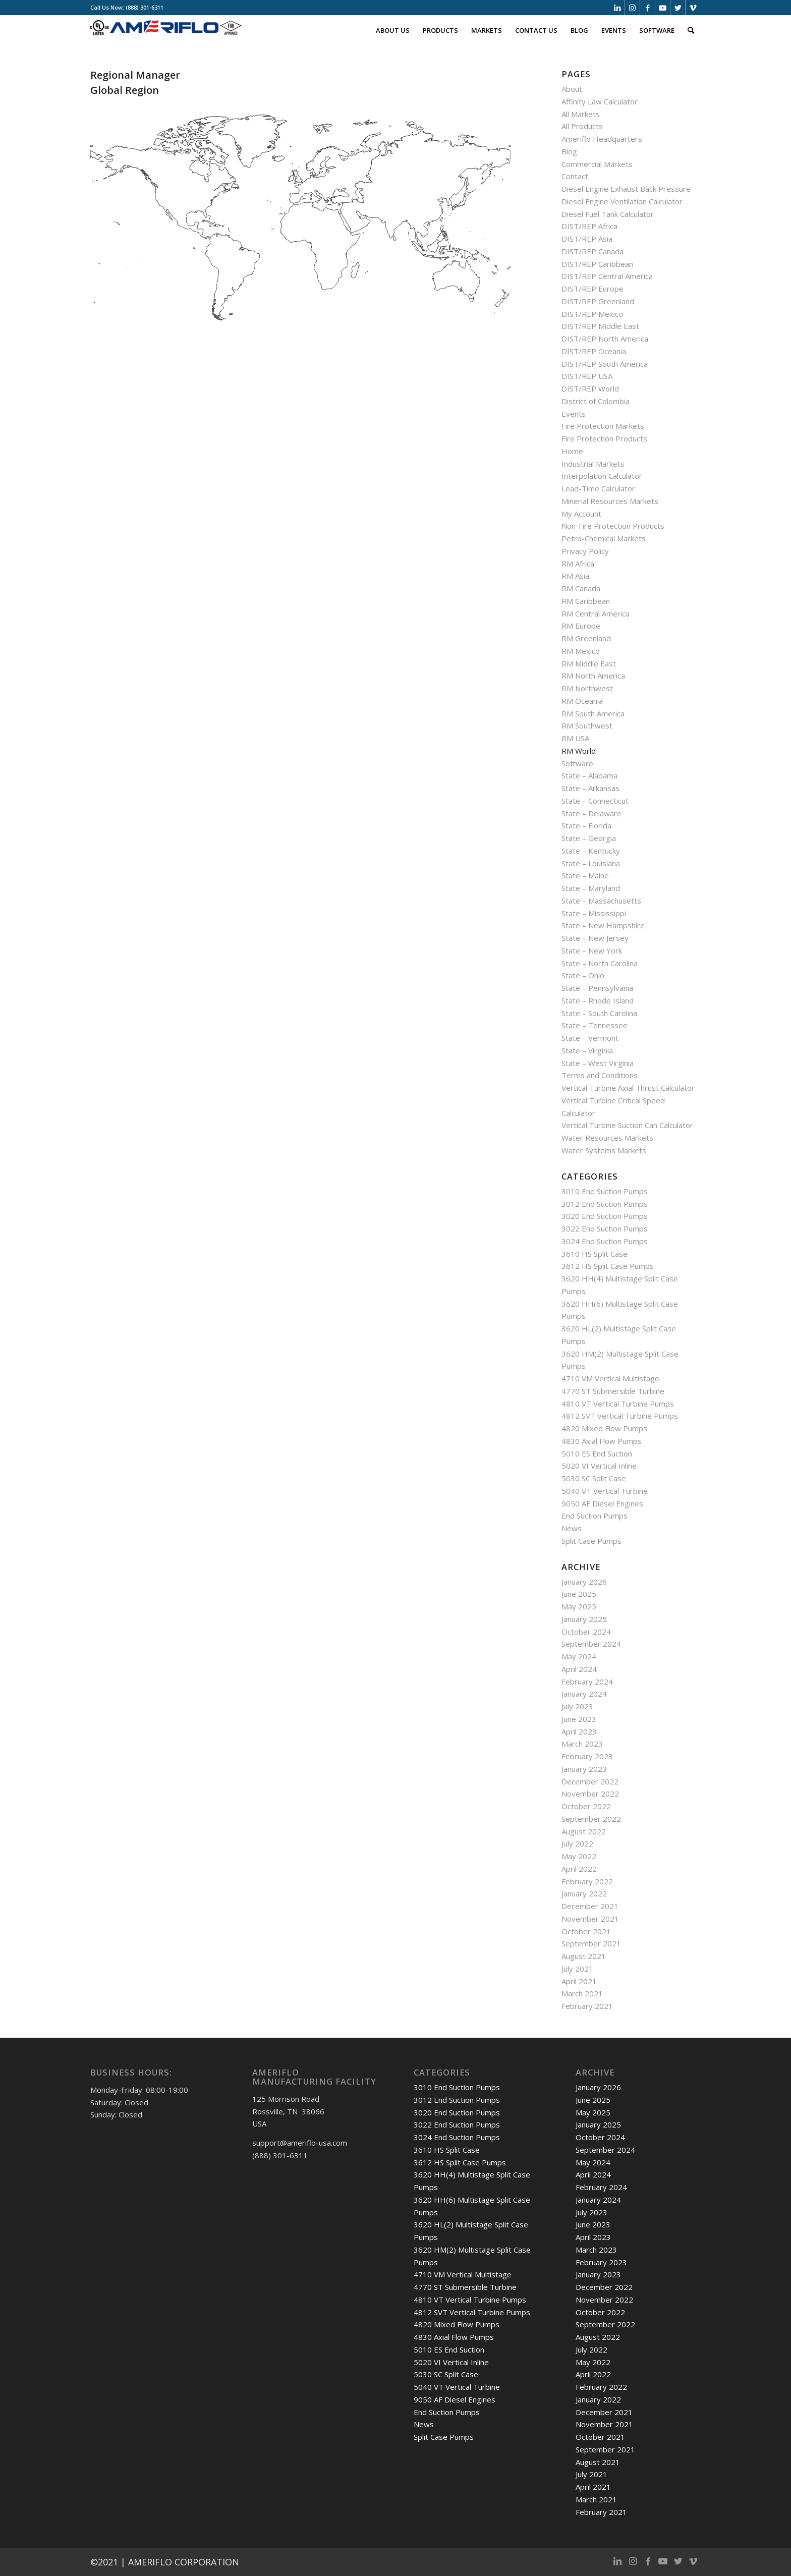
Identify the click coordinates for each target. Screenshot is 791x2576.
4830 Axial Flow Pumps (601, 1441)
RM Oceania (582, 701)
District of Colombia (595, 401)
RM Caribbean (585, 601)
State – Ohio (582, 975)
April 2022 (579, 1869)
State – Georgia (588, 838)
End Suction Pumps (594, 1515)
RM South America (593, 713)
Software (577, 763)
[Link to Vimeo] (693, 7)
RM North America (593, 675)
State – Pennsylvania (597, 988)
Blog (569, 151)
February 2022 (587, 1881)
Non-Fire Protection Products (612, 526)
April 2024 (579, 1669)
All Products (582, 126)
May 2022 (578, 1856)
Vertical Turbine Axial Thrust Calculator (628, 1088)
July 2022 (577, 1843)
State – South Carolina (599, 1013)
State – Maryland (590, 888)
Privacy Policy (585, 551)
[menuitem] (392, 30)
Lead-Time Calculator (598, 488)
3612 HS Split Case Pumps (607, 1266)
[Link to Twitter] (677, 7)
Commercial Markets (597, 164)
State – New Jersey (595, 938)
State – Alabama (589, 775)
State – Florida (586, 825)
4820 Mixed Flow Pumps (604, 1428)
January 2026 (584, 1582)
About (571, 89)
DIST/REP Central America (607, 276)
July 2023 (577, 1706)
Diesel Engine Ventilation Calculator (622, 201)
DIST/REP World (590, 388)
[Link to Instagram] (632, 7)
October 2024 (586, 1632)
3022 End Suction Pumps (604, 1228)
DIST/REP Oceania (593, 351)
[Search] (691, 30)
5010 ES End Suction (596, 1453)
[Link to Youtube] (662, 7)
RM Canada (580, 588)
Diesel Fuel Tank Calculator (607, 214)
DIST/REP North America (604, 338)
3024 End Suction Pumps (604, 1241)
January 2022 (584, 1893)
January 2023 (584, 1769)
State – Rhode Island (597, 1000)
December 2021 (589, 1906)
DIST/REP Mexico (592, 314)
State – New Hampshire (603, 925)
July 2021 (577, 1969)
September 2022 (591, 1819)
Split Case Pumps (591, 1541)
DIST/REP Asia (586, 239)
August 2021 (583, 1956)
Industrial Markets (593, 464)
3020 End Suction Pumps (604, 1216)
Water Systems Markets (603, 1150)
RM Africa (577, 563)
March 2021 (582, 1993)
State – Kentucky (590, 851)
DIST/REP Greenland (597, 301)
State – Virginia (587, 1050)
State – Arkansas (590, 788)
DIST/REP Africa (589, 226)
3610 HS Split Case (594, 1254)
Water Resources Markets (607, 1138)
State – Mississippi (593, 913)
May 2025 (578, 1606)
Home (572, 451)
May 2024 (578, 1656)
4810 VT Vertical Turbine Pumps (617, 1403)
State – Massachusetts (601, 900)
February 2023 (587, 1756)
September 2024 (591, 1644)
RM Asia (575, 576)
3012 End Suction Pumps (604, 1204)
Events (573, 414)
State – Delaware (591, 813)
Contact (574, 176)
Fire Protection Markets (602, 426)
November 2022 (590, 1793)
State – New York (591, 950)
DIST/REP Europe (592, 289)
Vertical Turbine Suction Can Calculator (627, 1125)
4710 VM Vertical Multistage (610, 1378)
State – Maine (585, 875)
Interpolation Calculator (601, 476)
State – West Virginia (597, 1063)
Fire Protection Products (604, 438)
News (571, 1528)
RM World (578, 751)
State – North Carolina (599, 963)
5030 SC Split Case (593, 1478)
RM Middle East (588, 663)
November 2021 (590, 1919)
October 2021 (586, 1931)
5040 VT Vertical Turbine (604, 1491)
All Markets (580, 114)
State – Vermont (589, 1038)
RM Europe (580, 626)
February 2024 (587, 1681)
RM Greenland (586, 638)
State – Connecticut (595, 801)
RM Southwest (586, 725)
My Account (581, 514)
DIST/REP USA (586, 376)
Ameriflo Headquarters (601, 139)
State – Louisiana (590, 863)
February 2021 (587, 2006)
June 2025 (578, 1594)
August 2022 (583, 1831)
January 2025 (584, 1619)
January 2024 (584, 1694)
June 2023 (578, 1719)
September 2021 (591, 1943)
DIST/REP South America (604, 364)
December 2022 (589, 1781)
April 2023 (579, 1731)
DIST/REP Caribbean (597, 264)
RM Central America (595, 613)
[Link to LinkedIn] (617, 7)
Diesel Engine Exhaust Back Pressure (626, 189)
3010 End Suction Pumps (604, 1191)
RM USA (575, 738)
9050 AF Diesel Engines (602, 1503)
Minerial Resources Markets (609, 501)
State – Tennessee (594, 1025)
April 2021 (579, 1981)
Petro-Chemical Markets (603, 538)
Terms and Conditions (599, 1075)
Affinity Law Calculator (599, 101)
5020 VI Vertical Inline (599, 1466)
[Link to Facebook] (647, 7)
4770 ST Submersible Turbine (612, 1391)
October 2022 (586, 1806)
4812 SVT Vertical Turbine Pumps (619, 1416)
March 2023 (582, 1744)
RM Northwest (587, 688)
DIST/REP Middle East (600, 326)
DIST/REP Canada (592, 251)
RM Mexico (580, 651)
